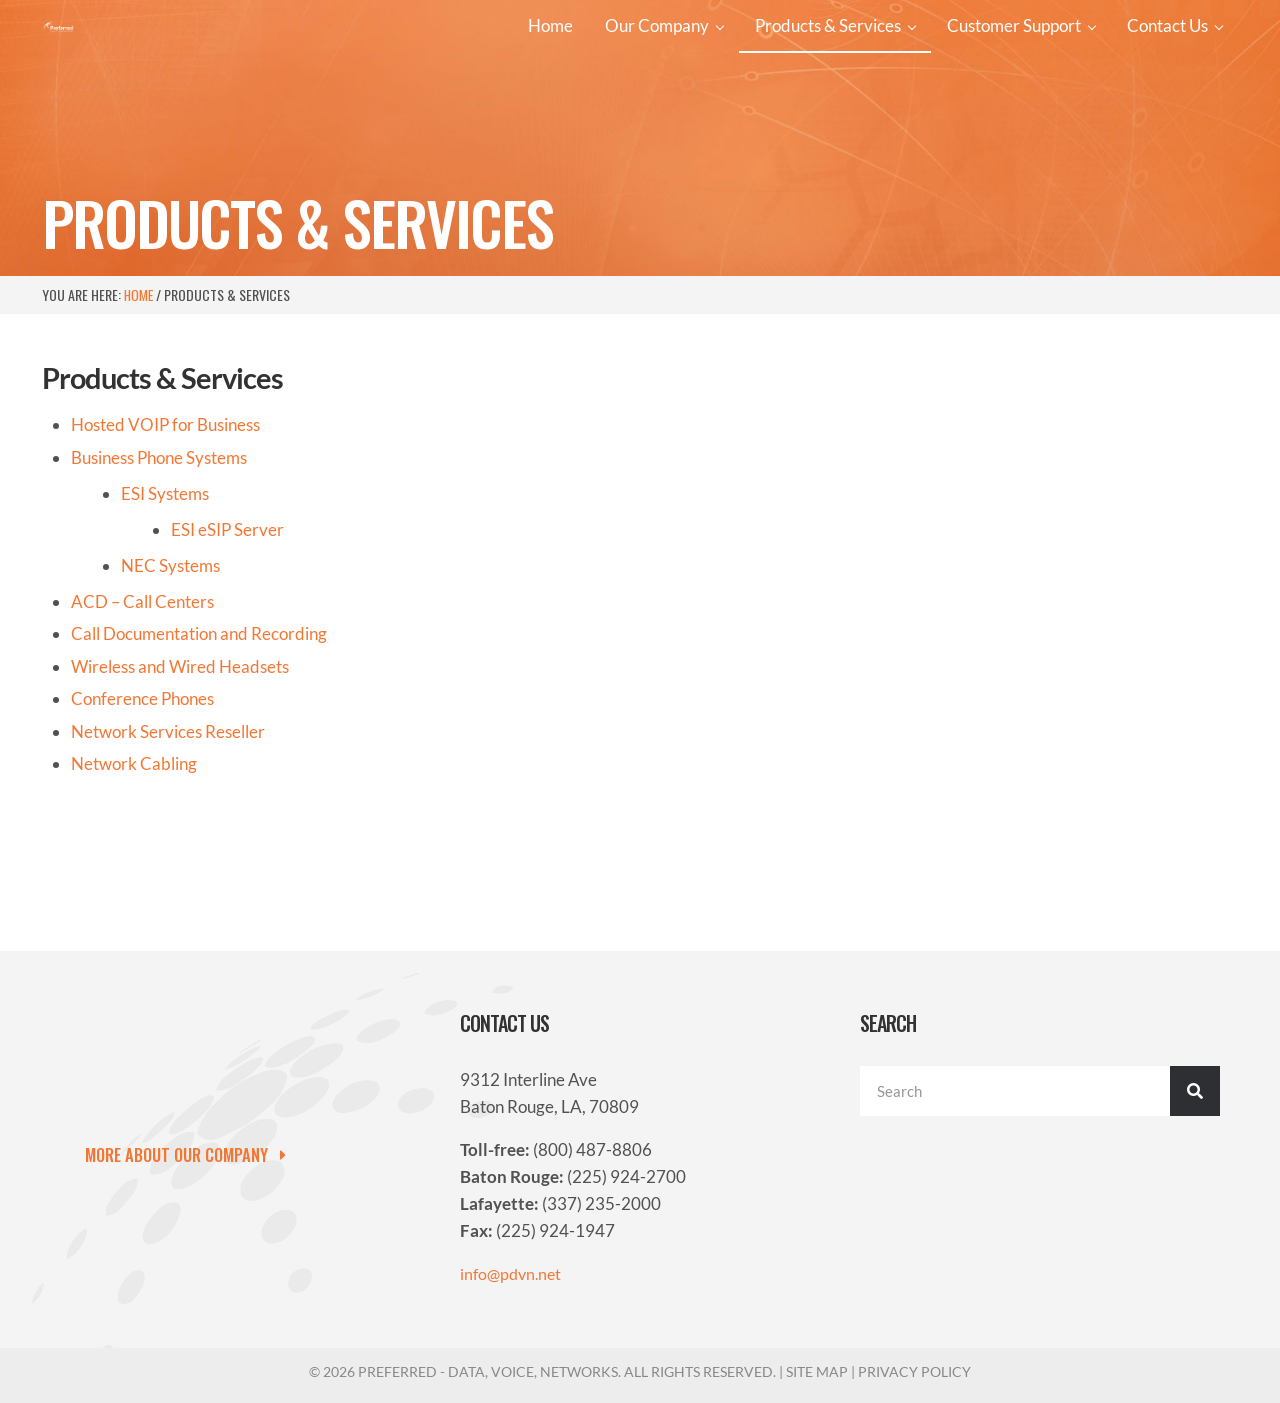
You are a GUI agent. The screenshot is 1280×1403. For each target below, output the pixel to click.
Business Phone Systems (159, 535)
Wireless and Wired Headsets (180, 744)
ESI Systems (165, 571)
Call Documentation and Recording (199, 711)
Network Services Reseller (168, 809)
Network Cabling (134, 842)
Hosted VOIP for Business (165, 502)
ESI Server (227, 607)
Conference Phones (142, 777)
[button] (194, 1155)
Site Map (817, 1371)
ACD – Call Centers (142, 679)
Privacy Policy (914, 1371)
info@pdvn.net (513, 1274)
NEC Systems (170, 643)
